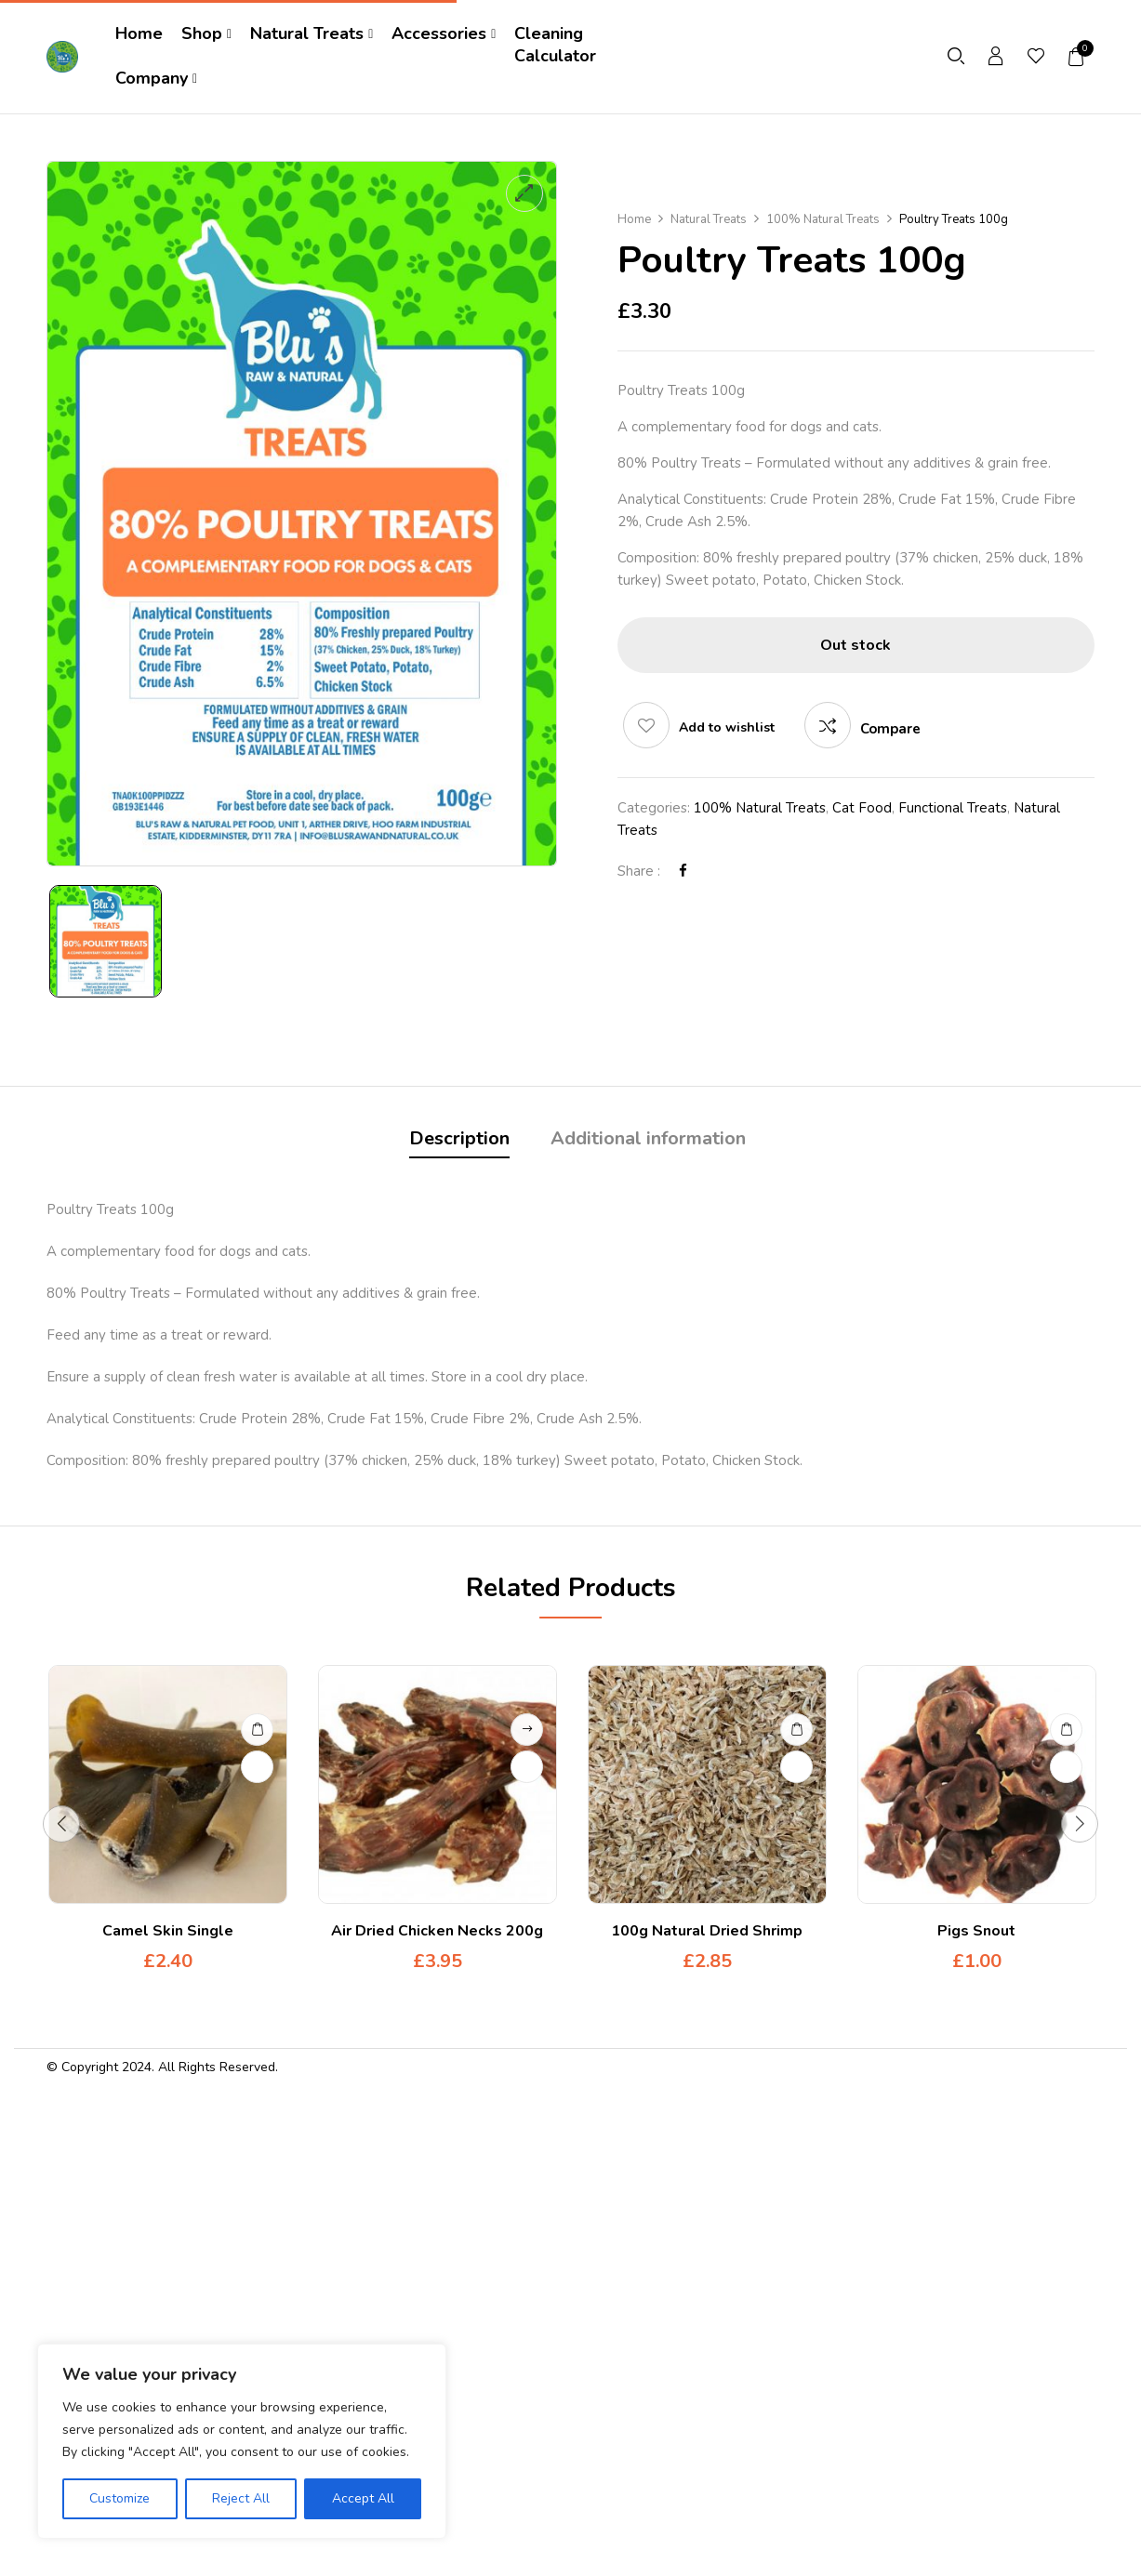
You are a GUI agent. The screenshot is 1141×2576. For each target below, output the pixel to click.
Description (459, 1138)
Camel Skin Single (167, 1931)
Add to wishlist (727, 727)
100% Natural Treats (823, 219)
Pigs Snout (976, 1931)
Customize (119, 2498)
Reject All (241, 2498)
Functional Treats (952, 808)
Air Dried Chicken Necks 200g (437, 1931)
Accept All (363, 2498)
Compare (890, 729)
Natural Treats (708, 219)
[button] (1077, 57)
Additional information (648, 1138)
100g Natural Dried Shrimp (707, 1931)
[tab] (459, 1141)
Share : (638, 871)
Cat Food (862, 808)
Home (634, 219)
